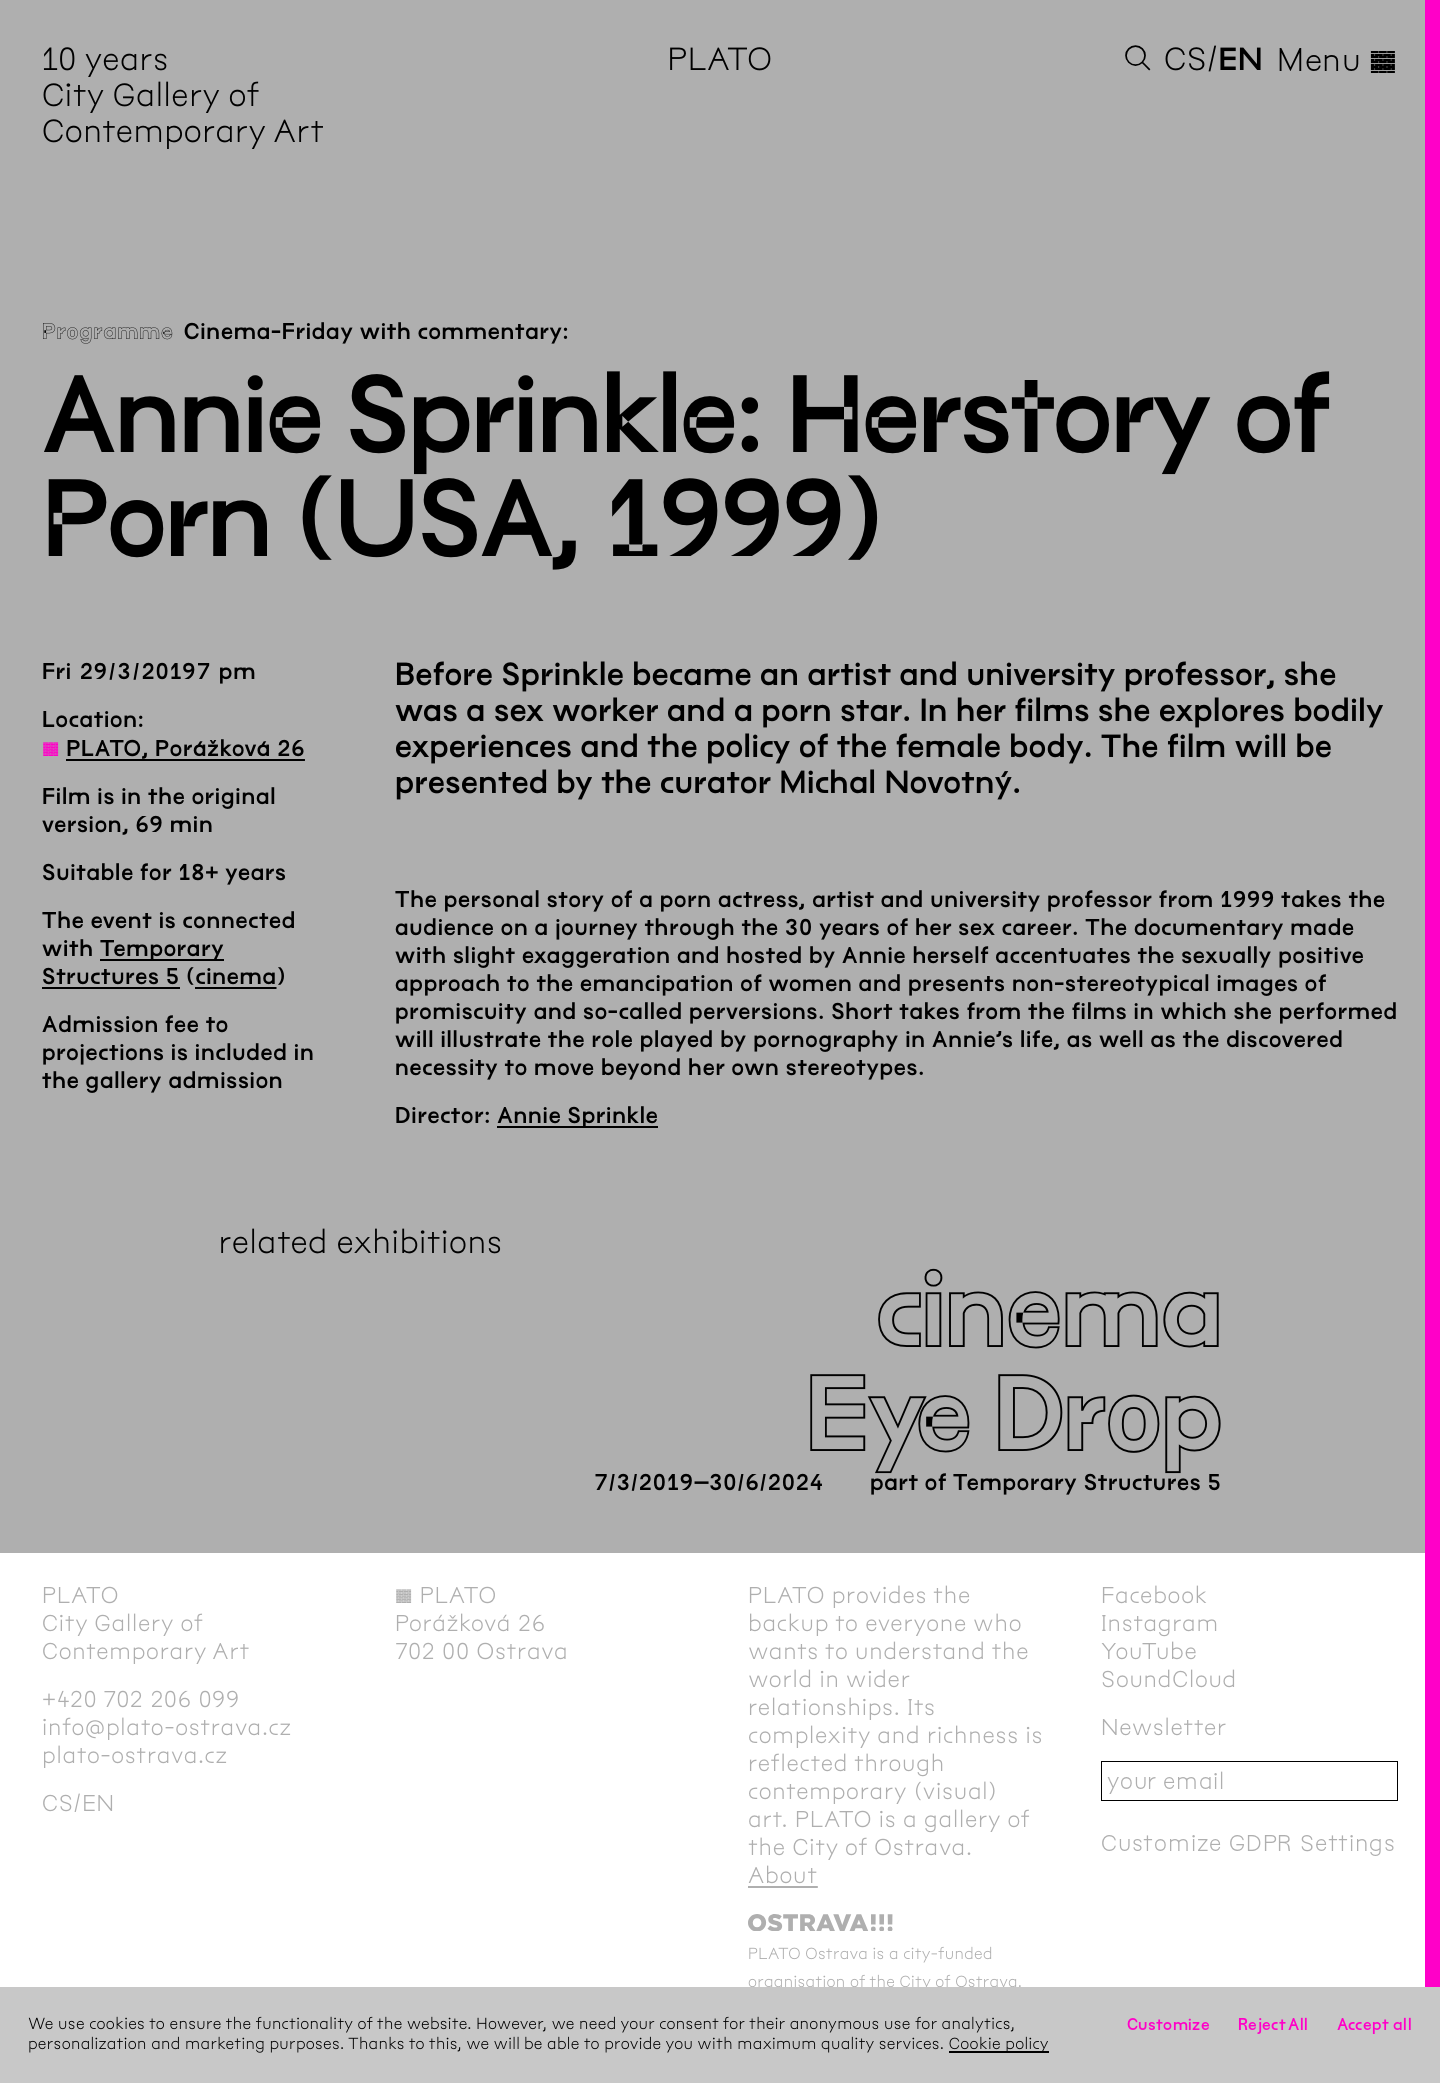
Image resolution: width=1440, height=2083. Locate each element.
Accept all (1375, 2024)
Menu (1337, 60)
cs (1185, 59)
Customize (1168, 2024)
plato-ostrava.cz (135, 1755)
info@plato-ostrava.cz (167, 1727)
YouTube (1149, 1651)
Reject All (1273, 2024)
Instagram (1160, 1623)
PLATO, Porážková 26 (185, 749)
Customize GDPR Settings (1248, 1843)
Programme (108, 332)
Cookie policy (999, 2044)
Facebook (1154, 1595)
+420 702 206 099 (141, 1699)
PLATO (719, 59)
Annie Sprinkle (577, 1116)
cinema (236, 977)
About (783, 1875)
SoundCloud (1169, 1679)
